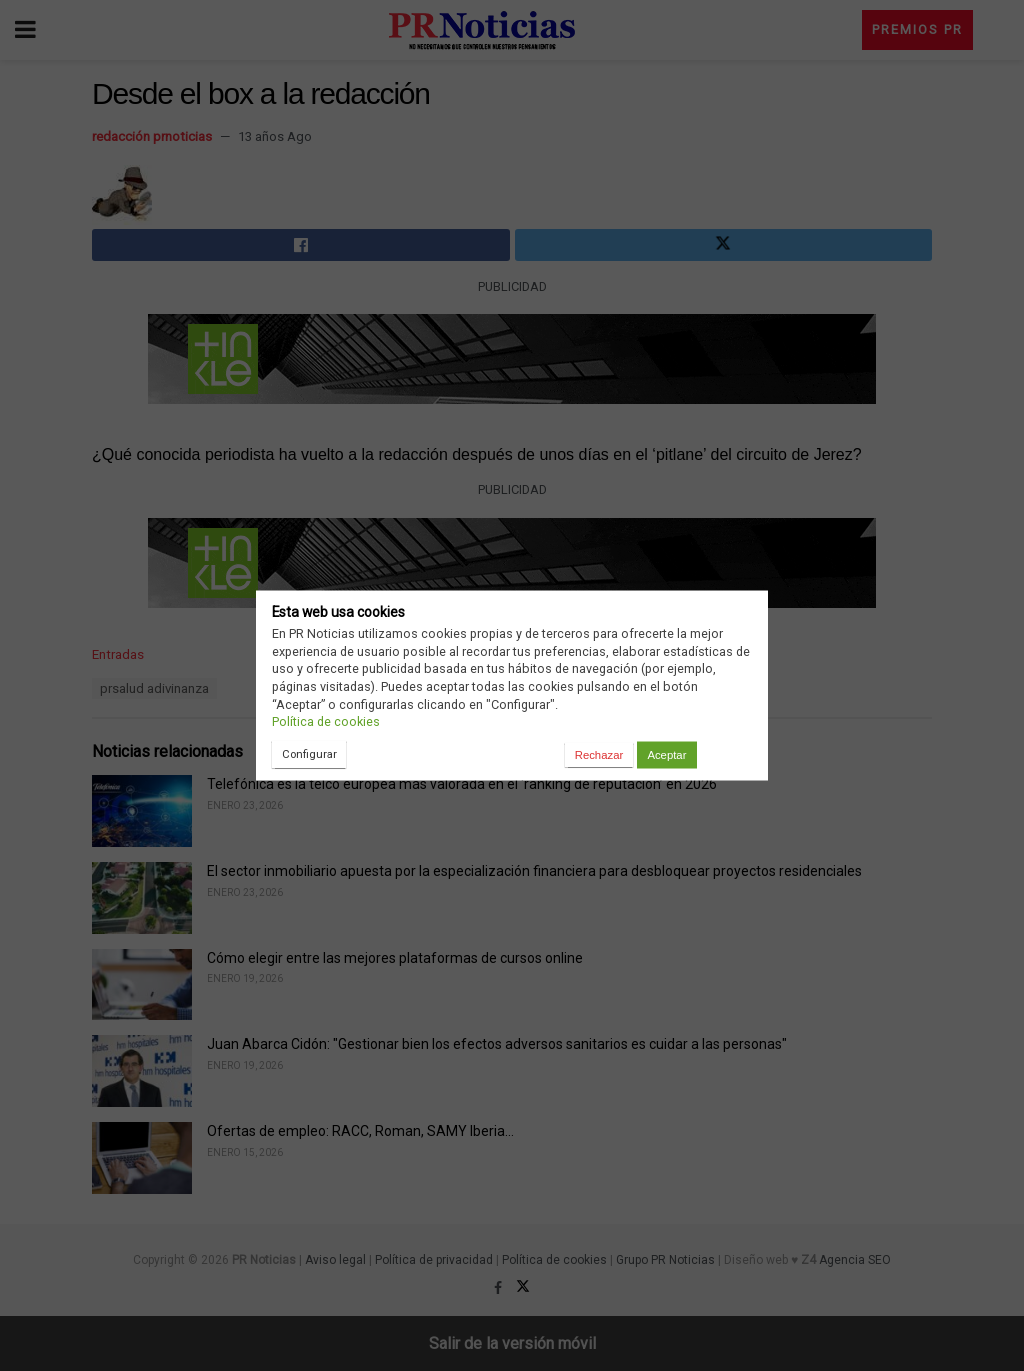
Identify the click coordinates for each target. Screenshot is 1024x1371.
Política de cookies (326, 721)
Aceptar (666, 755)
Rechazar (599, 755)
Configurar (309, 754)
